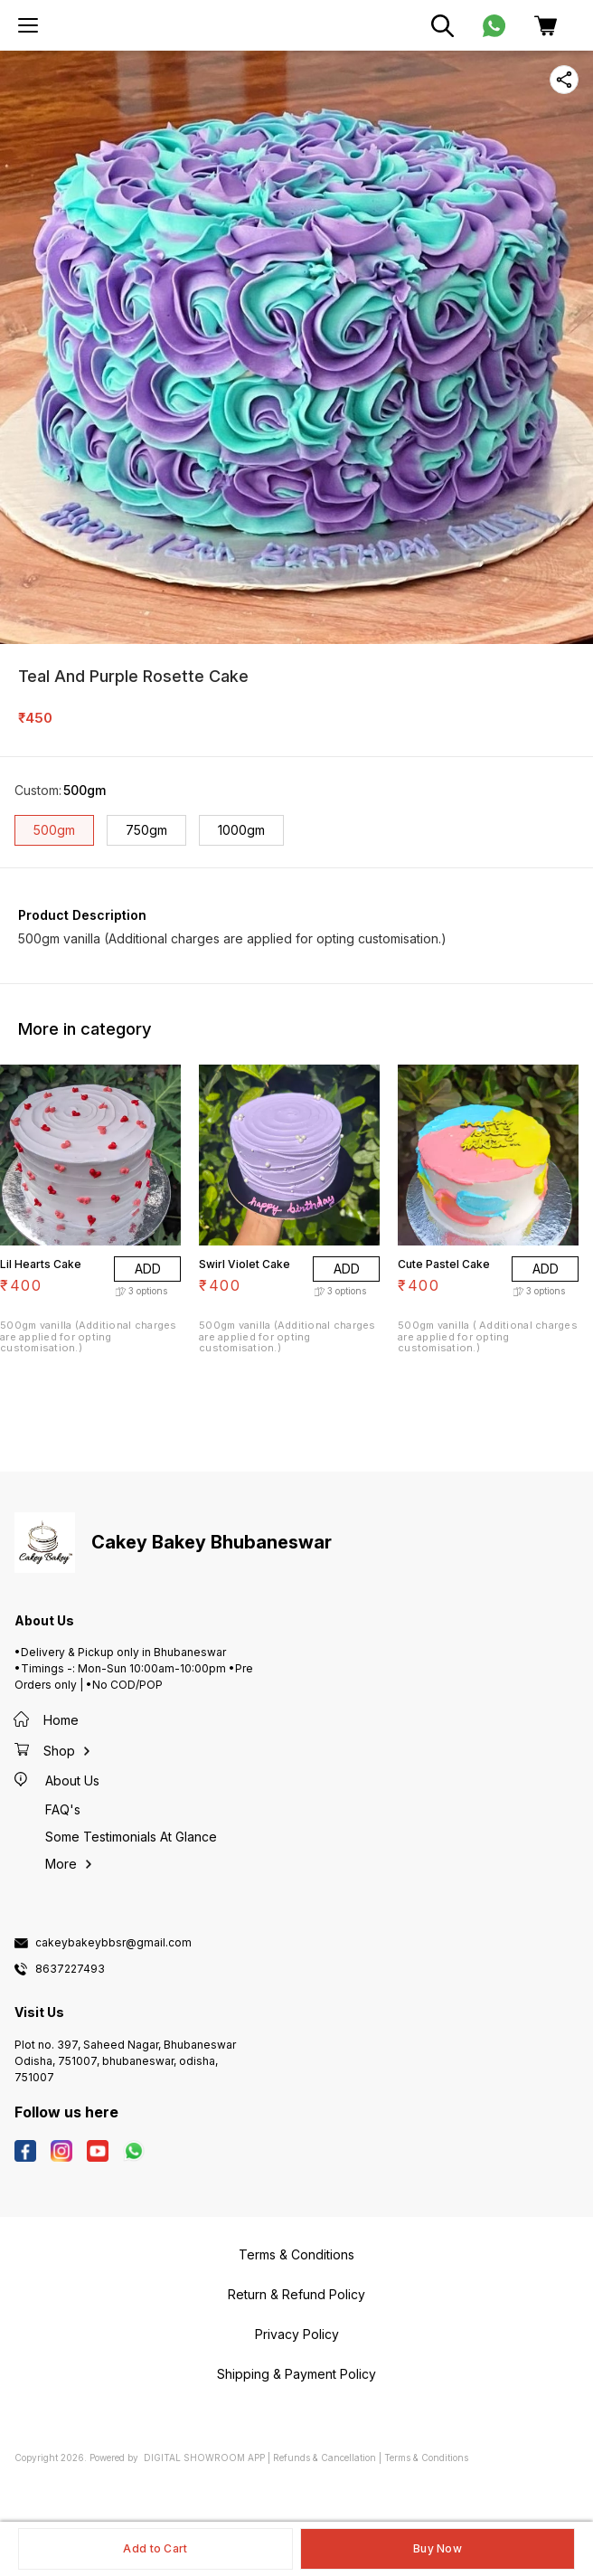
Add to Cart (155, 2548)
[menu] (28, 25)
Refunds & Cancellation (324, 2457)
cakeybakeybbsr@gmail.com (113, 1943)
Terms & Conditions (426, 2457)
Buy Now (437, 2548)
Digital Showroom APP (204, 2457)
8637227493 (70, 1969)
